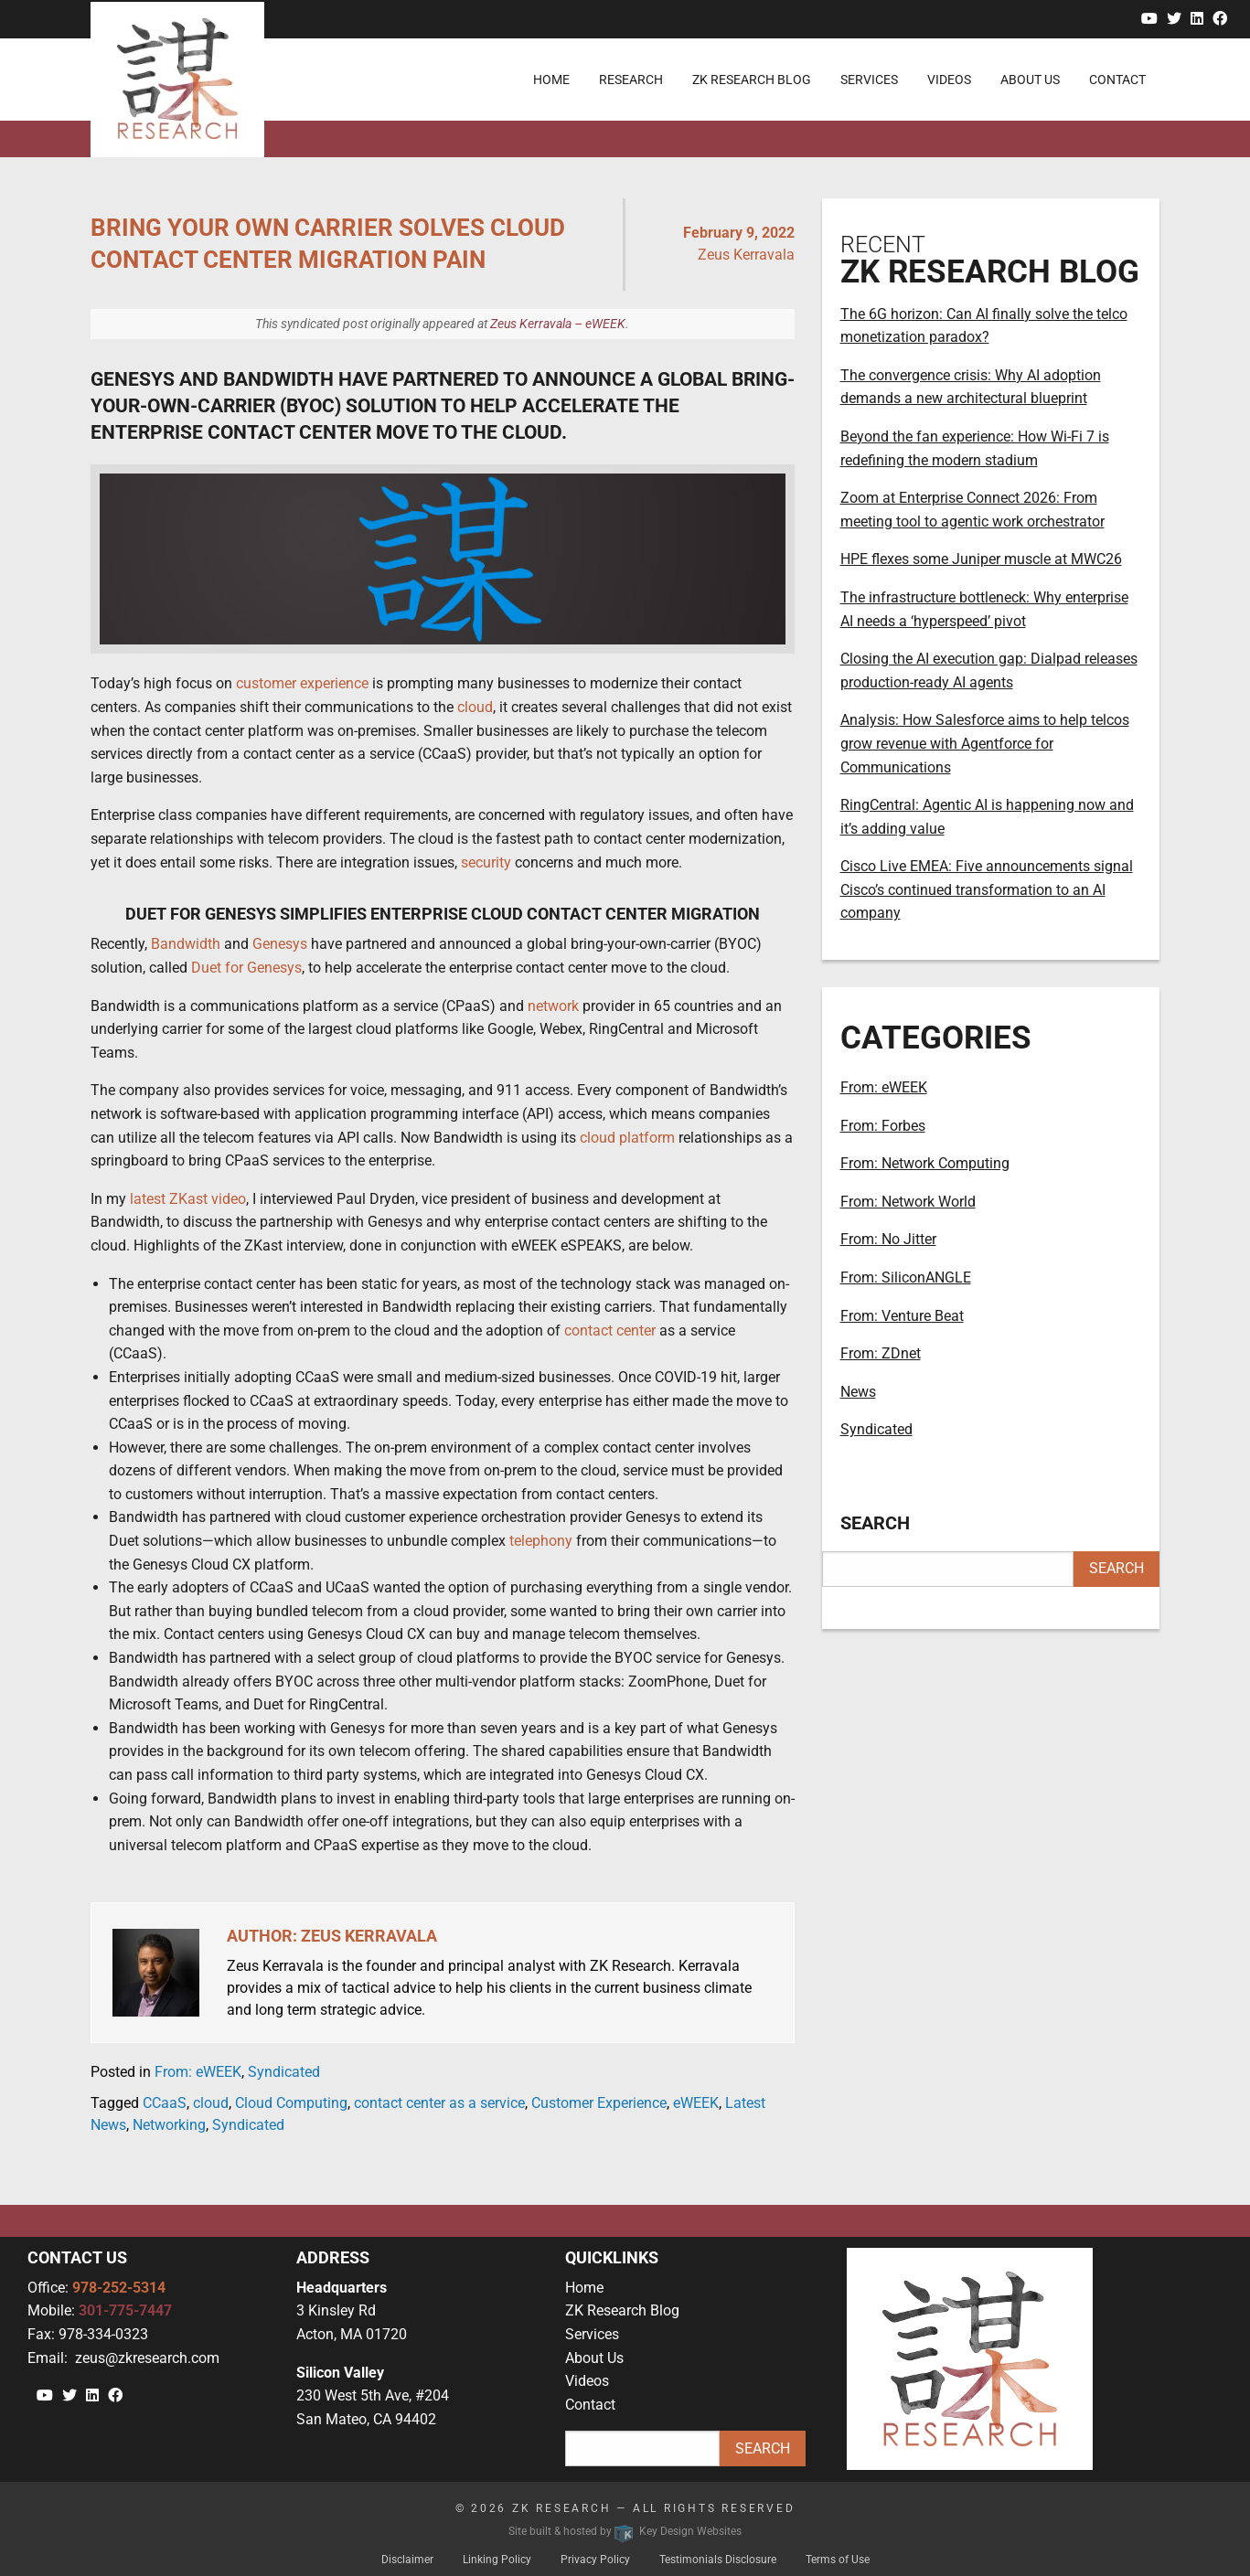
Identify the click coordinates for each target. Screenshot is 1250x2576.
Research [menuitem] (631, 79)
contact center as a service (439, 2103)
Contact (590, 2404)
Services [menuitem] (869, 79)
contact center (610, 1330)
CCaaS (165, 2103)
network (553, 1006)
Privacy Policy (595, 2559)
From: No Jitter (888, 1239)
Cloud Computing (291, 2103)
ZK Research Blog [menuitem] (751, 79)
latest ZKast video (188, 1199)
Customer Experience (599, 2103)
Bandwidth (185, 944)
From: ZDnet (880, 1353)
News (858, 1391)
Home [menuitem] (551, 79)
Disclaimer (407, 2559)
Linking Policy (497, 2559)
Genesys (279, 944)
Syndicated (284, 2072)
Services (592, 2334)
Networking (169, 2125)
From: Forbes (882, 1125)
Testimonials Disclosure (717, 2559)
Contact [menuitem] (1117, 79)
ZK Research (562, 2508)
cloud (475, 707)
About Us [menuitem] (1030, 79)
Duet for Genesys (246, 967)
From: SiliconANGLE (905, 1277)
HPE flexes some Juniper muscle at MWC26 (981, 559)
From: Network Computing (925, 1163)
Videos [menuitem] (949, 79)
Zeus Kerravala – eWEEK (557, 323)
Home (584, 2287)
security (486, 862)
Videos (587, 2381)
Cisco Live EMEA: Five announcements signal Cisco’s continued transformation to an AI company (986, 889)
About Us (594, 2358)
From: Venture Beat (902, 1316)
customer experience (302, 683)
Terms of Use (838, 2559)
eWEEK (696, 2103)
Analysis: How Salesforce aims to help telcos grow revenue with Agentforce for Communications (984, 743)
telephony (540, 1540)
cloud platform (627, 1137)
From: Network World (908, 1201)
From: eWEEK (198, 2072)
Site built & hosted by (624, 2531)
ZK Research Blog (622, 2310)
